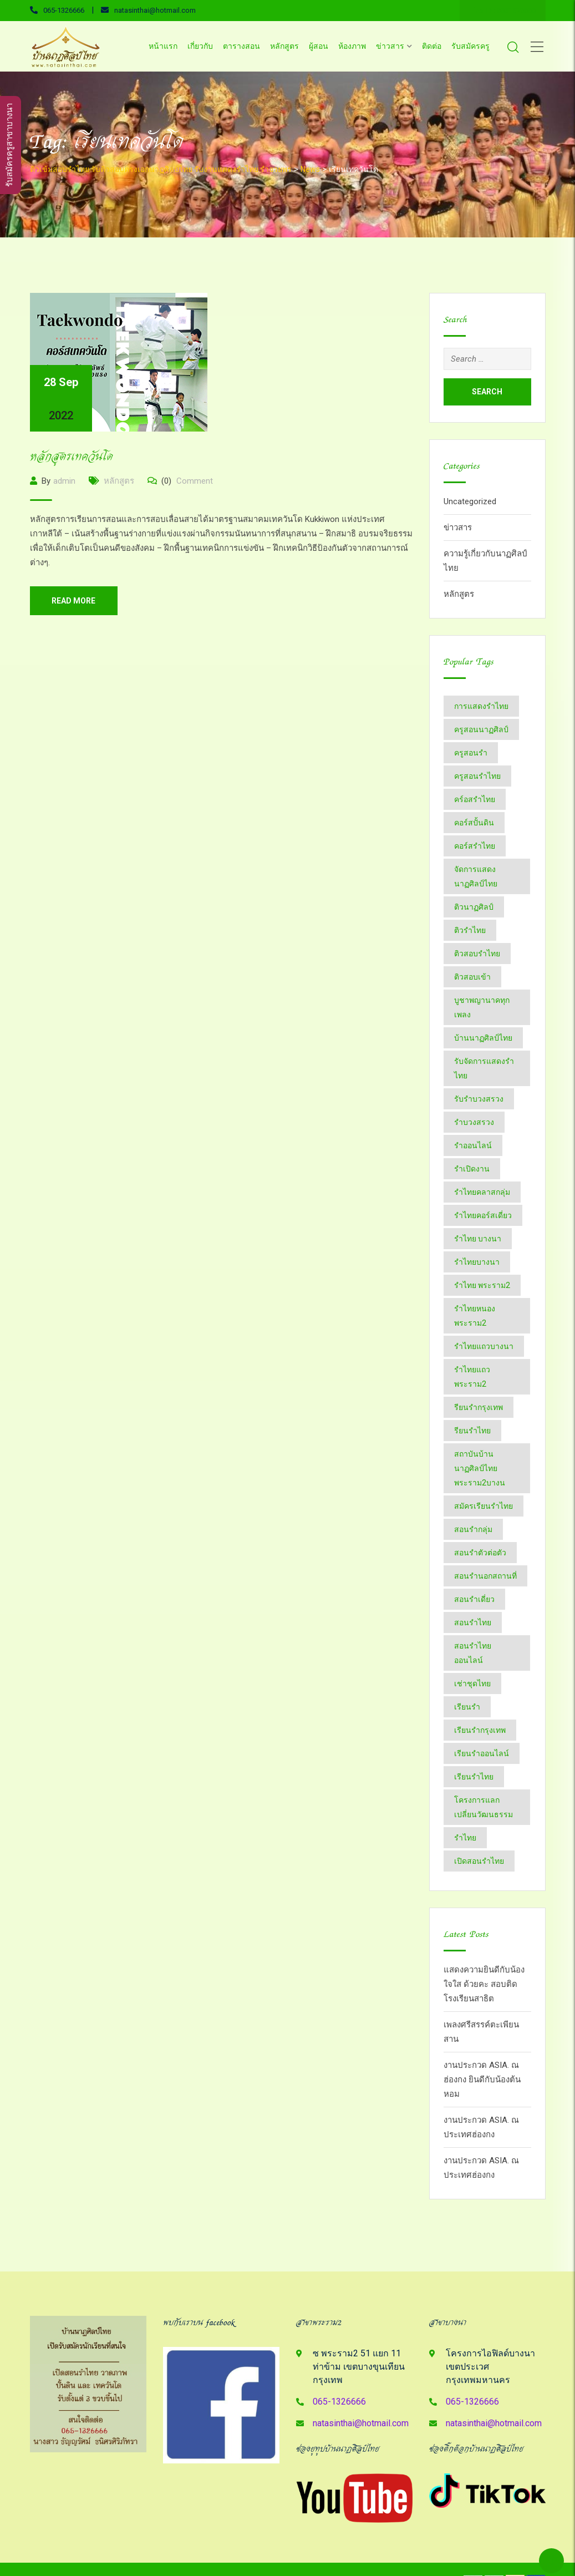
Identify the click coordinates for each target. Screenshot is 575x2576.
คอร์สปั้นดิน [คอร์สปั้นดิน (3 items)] (474, 822)
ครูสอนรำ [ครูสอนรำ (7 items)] (470, 752)
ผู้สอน (318, 46)
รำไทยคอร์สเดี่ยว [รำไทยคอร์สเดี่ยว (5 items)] (483, 1215)
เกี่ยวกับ (200, 46)
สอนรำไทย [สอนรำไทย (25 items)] (472, 1622)
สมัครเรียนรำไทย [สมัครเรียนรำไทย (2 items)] (483, 1506)
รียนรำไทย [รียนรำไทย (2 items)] (472, 1430)
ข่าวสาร (390, 46)
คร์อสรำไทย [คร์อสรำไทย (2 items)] (474, 799)
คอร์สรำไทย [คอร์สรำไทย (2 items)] (474, 845)
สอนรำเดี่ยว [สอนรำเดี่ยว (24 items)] (474, 1599)
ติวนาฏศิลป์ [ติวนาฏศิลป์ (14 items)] (473, 906)
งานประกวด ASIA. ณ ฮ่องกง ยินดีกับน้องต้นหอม (482, 2079)
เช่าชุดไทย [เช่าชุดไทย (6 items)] (472, 1683)
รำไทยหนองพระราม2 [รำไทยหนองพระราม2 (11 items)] (474, 1315)
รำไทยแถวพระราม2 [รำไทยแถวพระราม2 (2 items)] (472, 1376)
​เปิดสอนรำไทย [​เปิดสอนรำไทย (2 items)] (479, 1861)
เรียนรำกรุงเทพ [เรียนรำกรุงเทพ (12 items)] (480, 1730)
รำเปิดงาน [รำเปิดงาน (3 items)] (472, 1168)
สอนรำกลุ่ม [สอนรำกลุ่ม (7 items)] (473, 1529)
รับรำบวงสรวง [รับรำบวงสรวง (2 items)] (478, 1098)
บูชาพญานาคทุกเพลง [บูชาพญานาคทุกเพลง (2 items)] (482, 1007)
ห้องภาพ (352, 46)
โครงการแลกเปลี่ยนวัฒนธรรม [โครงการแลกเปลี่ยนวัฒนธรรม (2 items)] (483, 1807)
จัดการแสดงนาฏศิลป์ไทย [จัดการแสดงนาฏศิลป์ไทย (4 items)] (475, 876)
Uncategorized (470, 501)
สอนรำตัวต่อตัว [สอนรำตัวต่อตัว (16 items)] (480, 1552)
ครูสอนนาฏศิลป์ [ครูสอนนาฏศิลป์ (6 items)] (481, 729)
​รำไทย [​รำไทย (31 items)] (465, 1837)
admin (64, 481)
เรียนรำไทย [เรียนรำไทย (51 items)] (473, 1776)
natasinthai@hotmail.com (155, 10)
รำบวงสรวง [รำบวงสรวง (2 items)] (474, 1122)
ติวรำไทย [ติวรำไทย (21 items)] (470, 930)
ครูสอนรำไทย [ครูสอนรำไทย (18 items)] (477, 776)
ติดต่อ (431, 46)
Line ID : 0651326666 (503, 10)
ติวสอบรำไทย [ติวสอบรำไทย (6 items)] (477, 953)
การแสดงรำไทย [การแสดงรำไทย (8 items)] (481, 706)
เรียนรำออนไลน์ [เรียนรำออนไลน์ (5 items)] (481, 1753)
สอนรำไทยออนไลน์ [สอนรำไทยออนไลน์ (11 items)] (472, 1653)
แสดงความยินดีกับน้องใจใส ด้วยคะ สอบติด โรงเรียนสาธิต (484, 1984)
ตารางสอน (241, 46)
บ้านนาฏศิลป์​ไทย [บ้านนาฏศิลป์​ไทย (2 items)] (483, 1037)
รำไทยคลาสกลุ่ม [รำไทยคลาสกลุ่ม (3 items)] (482, 1192)
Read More (74, 600)
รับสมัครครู (470, 46)
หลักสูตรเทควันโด (71, 457)
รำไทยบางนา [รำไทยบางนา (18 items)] (477, 1261)
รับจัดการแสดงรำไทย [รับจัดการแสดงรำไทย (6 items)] (484, 1068)
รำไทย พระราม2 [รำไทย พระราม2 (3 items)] (482, 1285)
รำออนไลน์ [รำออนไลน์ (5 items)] (473, 1145)
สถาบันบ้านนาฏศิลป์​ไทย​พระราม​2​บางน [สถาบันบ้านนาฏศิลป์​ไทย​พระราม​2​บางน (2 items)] (479, 1468)
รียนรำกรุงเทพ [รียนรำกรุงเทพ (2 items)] (478, 1407)
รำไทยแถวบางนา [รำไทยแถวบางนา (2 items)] (483, 1346)
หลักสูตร (284, 46)
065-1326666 (63, 10)
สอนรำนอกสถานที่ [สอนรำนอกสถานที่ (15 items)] (485, 1575)
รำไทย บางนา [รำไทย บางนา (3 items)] (477, 1238)
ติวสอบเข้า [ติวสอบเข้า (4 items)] (472, 976)
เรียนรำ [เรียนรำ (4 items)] (467, 1706)
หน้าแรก (163, 46)
